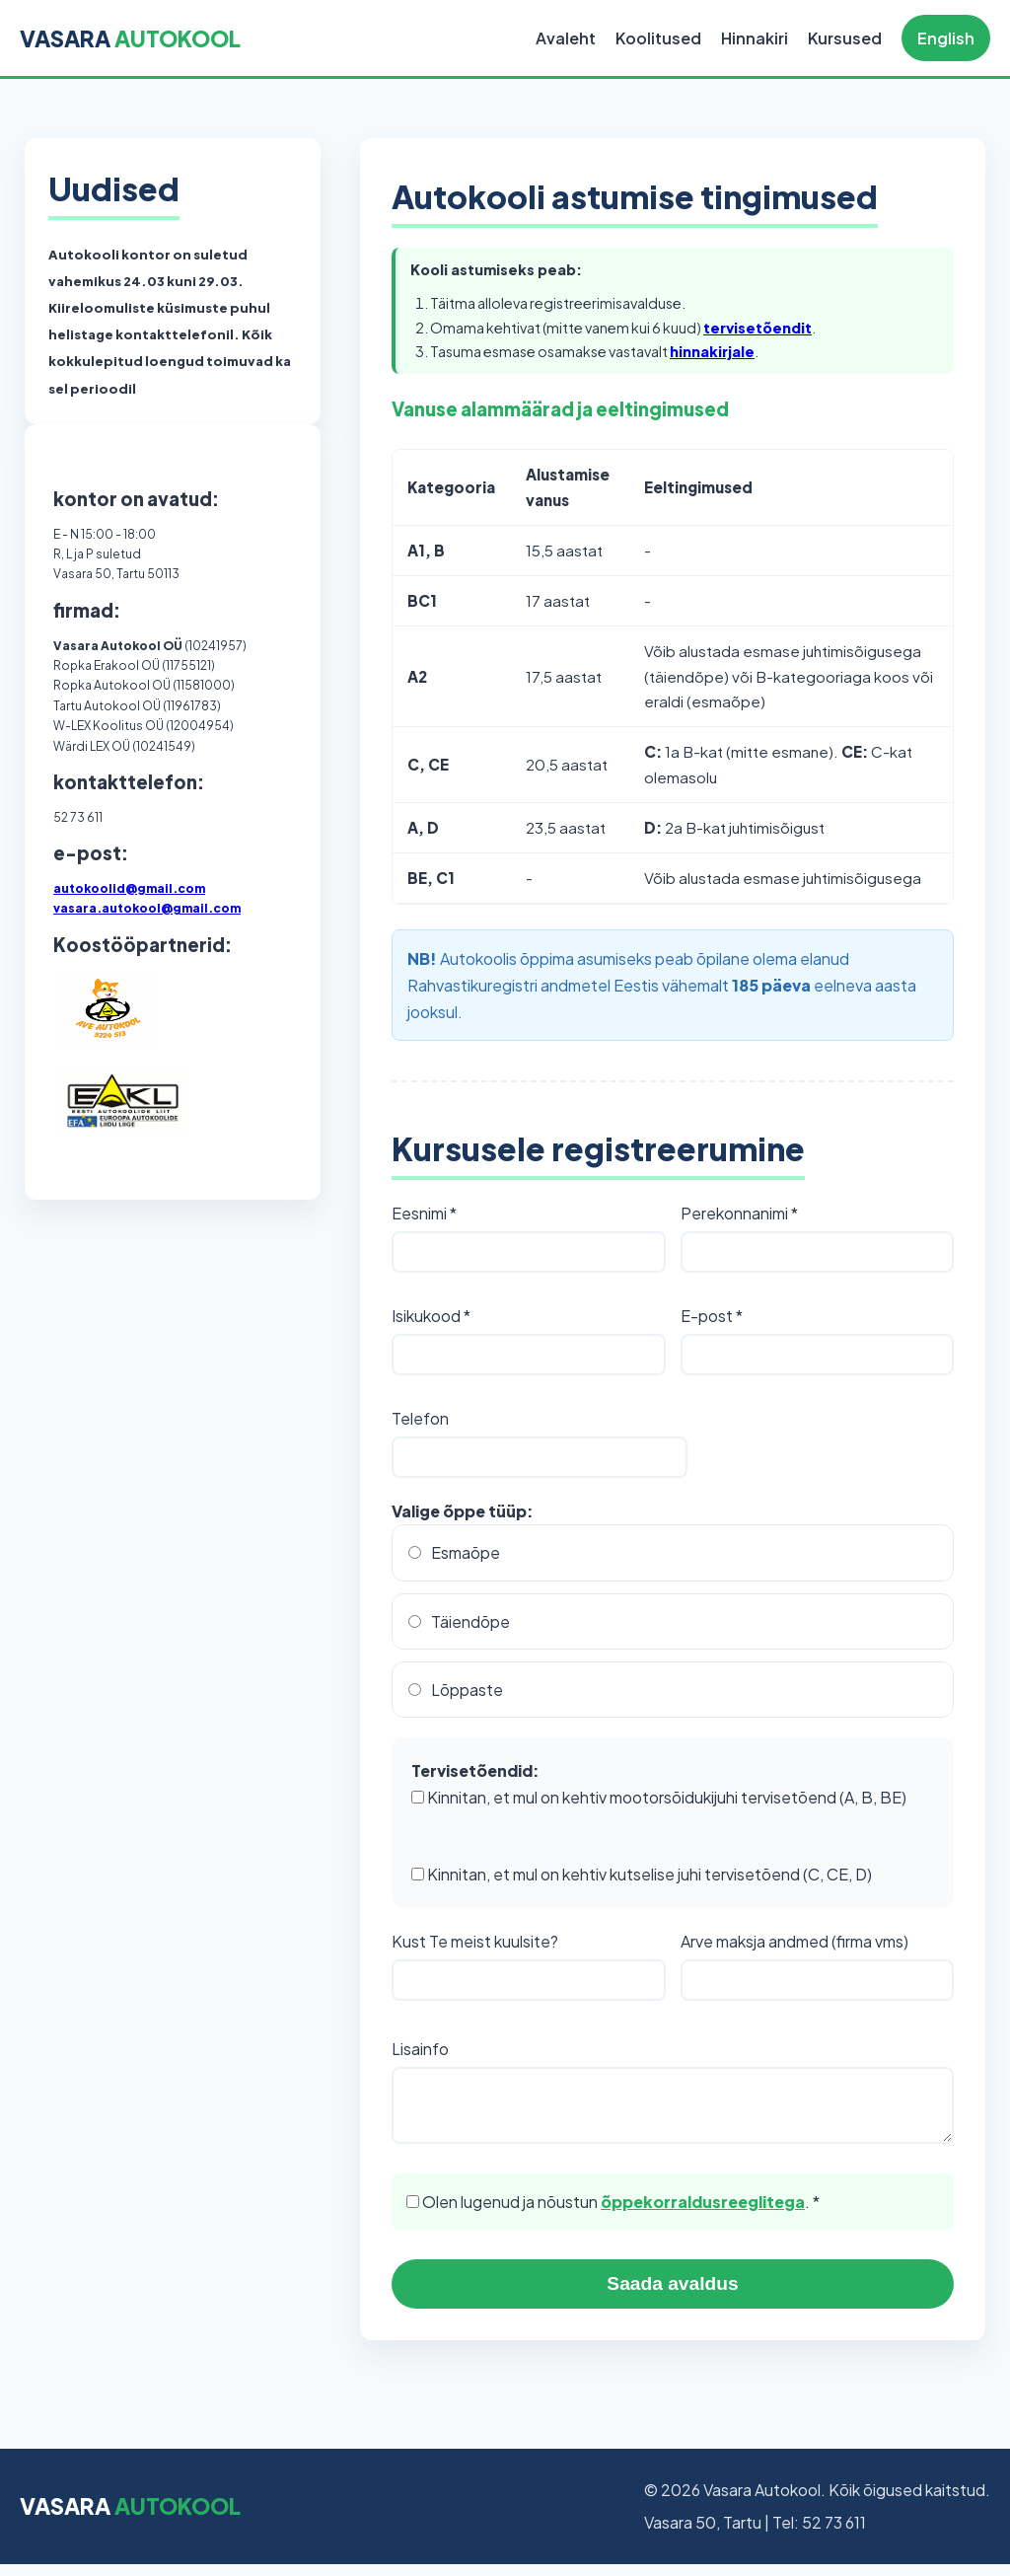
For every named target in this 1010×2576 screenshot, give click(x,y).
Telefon (420, 1418)
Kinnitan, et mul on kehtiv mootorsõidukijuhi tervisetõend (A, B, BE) (658, 1797)
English (945, 38)
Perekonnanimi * (739, 1213)
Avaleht (566, 38)
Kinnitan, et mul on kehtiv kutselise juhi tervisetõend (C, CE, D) (641, 1874)
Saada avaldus (672, 2295)
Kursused (845, 38)
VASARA (130, 38)
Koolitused (658, 38)
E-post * (712, 1315)
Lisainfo (420, 2048)
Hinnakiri (754, 38)
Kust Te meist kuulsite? (475, 1941)
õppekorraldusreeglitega (703, 2213)
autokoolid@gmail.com (129, 888)
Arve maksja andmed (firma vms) (794, 1941)
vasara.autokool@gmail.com (147, 908)
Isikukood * (431, 1315)
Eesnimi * (424, 1213)
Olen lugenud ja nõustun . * (613, 2213)
